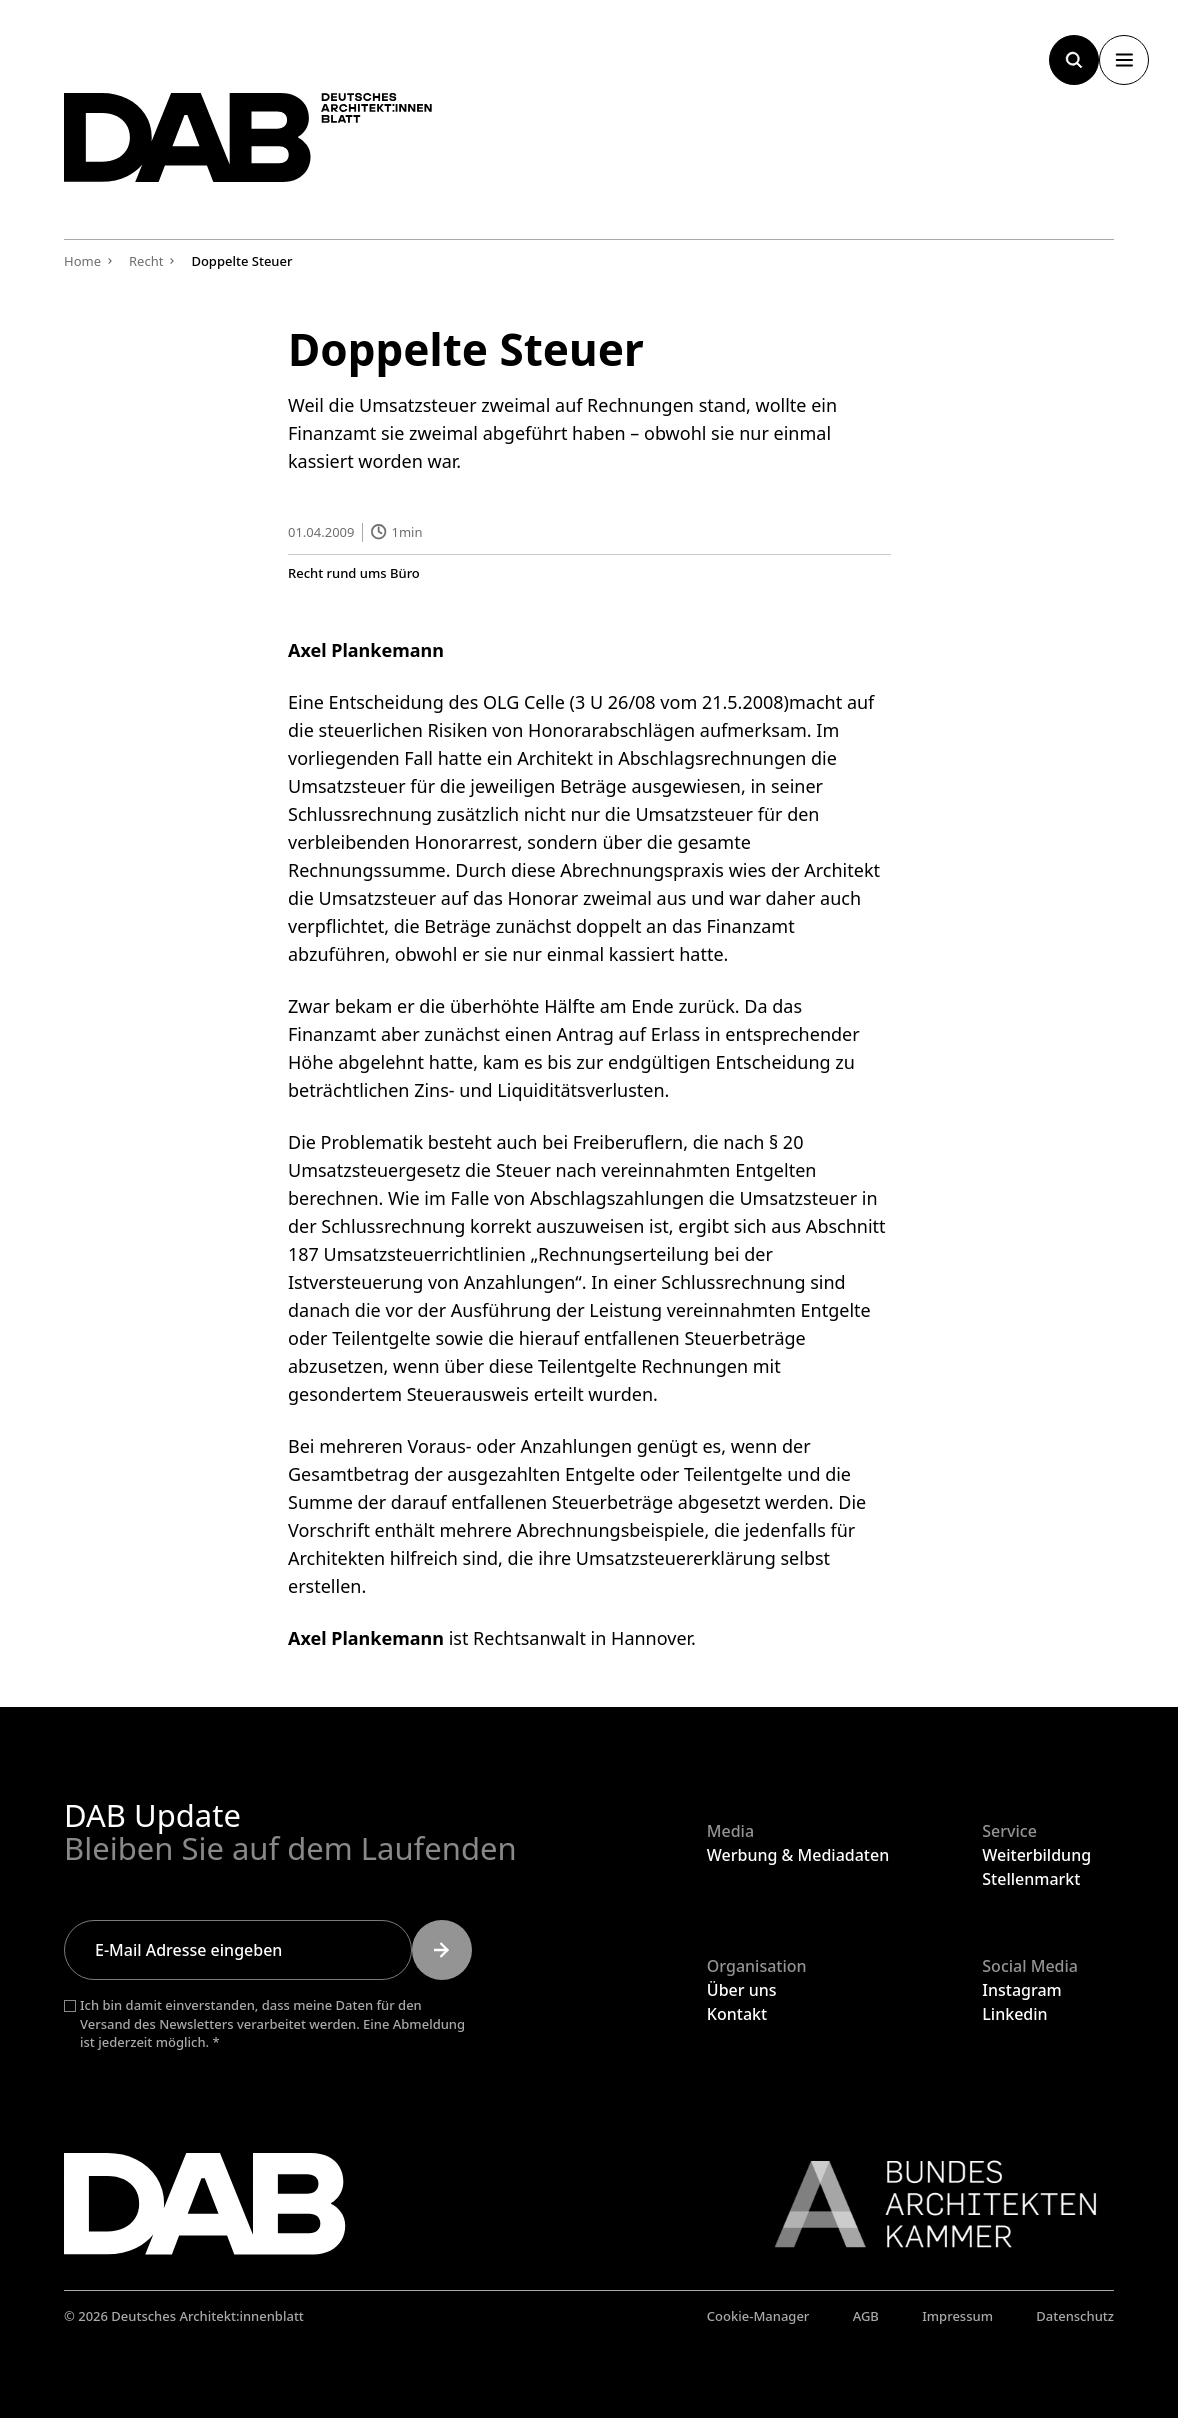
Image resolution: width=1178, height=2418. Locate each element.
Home (82, 261)
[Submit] (442, 1950)
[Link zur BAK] (925, 2204)
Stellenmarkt (1031, 1879)
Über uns (742, 1990)
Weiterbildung (1036, 1855)
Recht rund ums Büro (354, 572)
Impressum (957, 2316)
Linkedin (1014, 2014)
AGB (866, 2316)
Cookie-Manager (758, 2316)
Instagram (1021, 1990)
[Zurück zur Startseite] (274, 147)
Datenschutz (1075, 2316)
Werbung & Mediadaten (798, 1855)
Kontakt (737, 2014)
